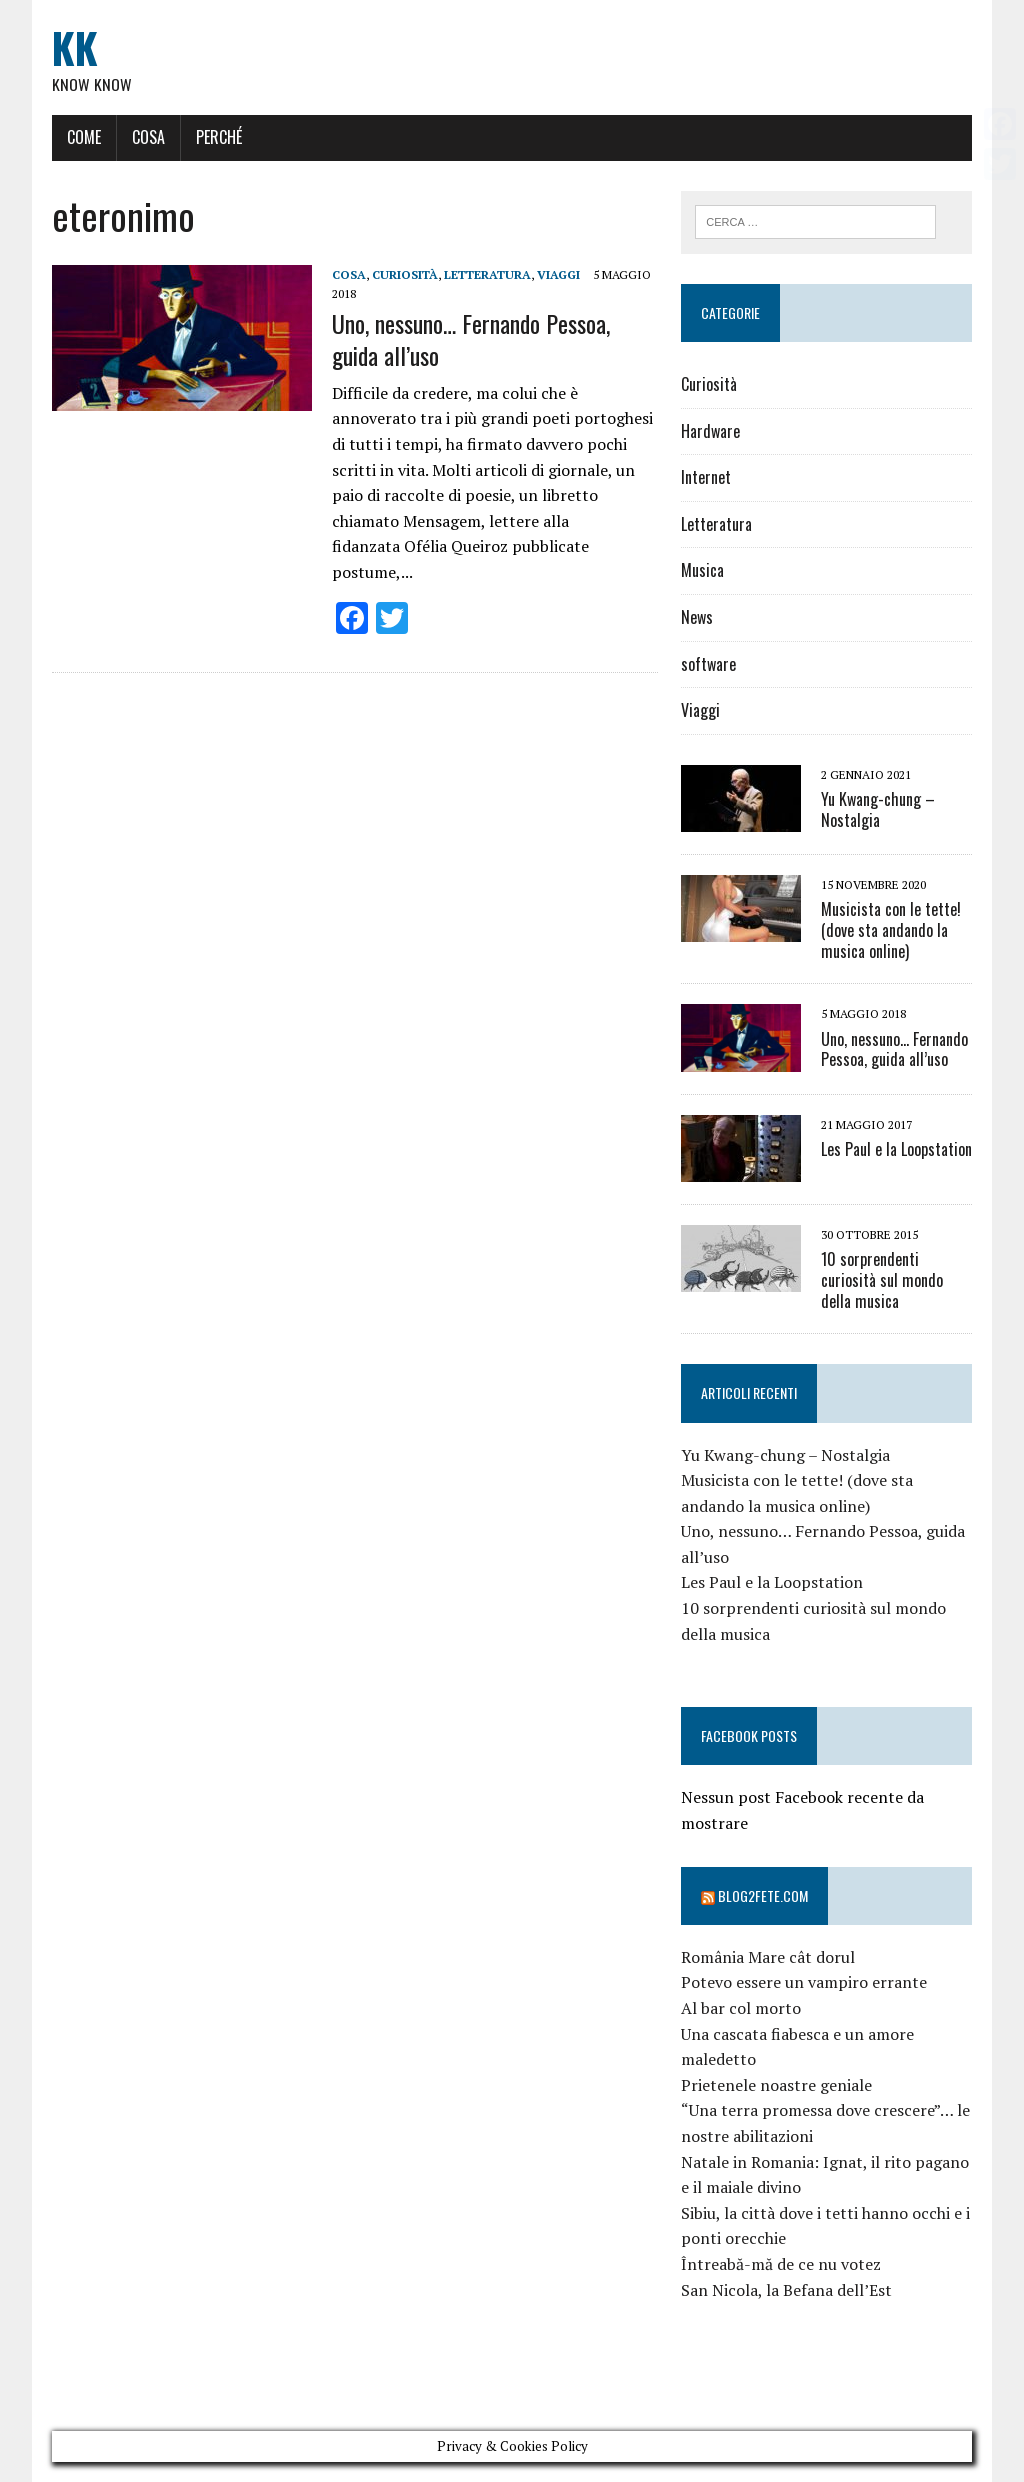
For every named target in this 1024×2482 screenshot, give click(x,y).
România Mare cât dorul (768, 1957)
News (697, 617)
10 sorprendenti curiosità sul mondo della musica (882, 1280)
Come (83, 137)
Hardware (710, 431)
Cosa (147, 137)
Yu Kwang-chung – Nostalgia (878, 809)
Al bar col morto (741, 2008)
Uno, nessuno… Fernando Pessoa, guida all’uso (470, 339)
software (708, 664)
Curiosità (404, 274)
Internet (706, 478)
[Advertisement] (415, 2378)
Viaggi (557, 274)
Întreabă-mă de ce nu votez (781, 2264)
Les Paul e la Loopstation (896, 1149)
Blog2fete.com (763, 1895)
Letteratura (486, 274)
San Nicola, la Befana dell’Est (786, 2290)
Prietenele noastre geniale (776, 2085)
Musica (702, 571)
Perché (218, 137)
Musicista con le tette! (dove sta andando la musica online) (891, 930)
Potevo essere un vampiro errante (804, 1983)
